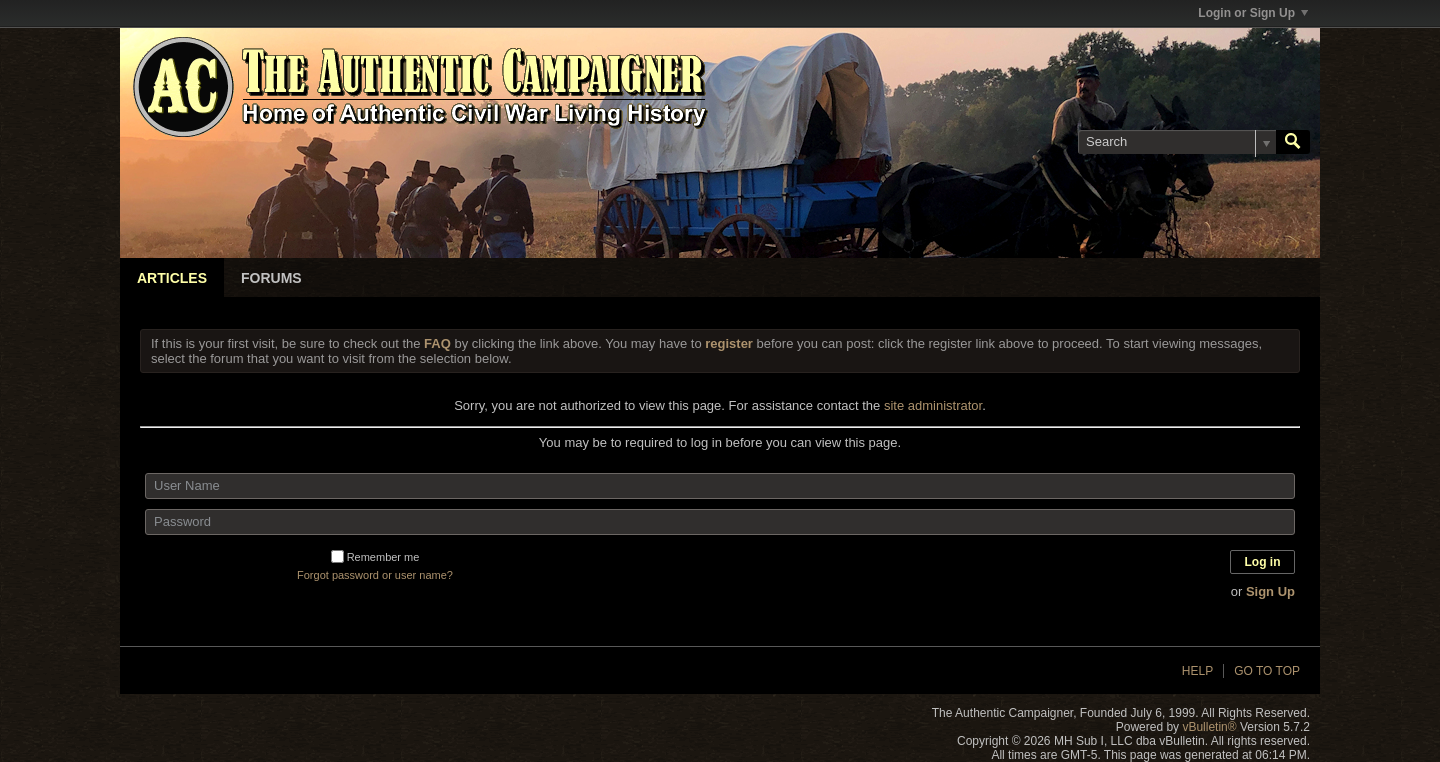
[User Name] (720, 486)
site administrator (933, 405)
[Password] (720, 522)
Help (1197, 671)
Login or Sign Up (1253, 13)
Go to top (1267, 671)
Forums (271, 278)
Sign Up (1270, 591)
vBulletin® (1209, 727)
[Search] (1177, 142)
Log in (1263, 562)
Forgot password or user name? (375, 575)
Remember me (375, 557)
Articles (172, 278)
